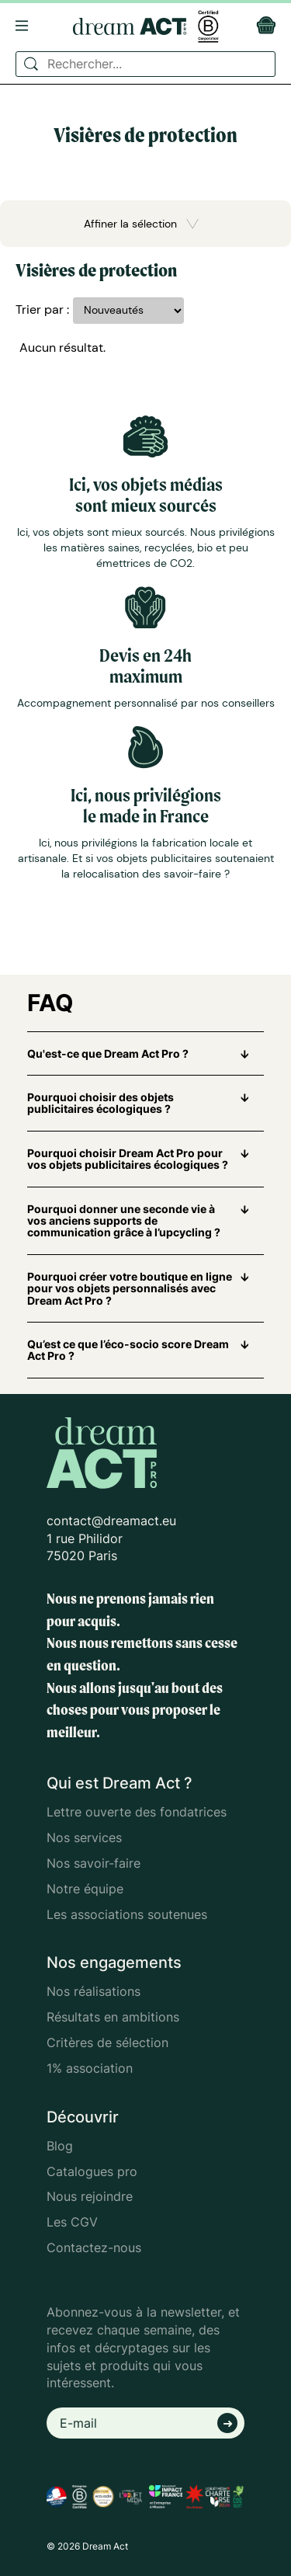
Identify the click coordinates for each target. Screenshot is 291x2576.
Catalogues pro (92, 2171)
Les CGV (72, 2222)
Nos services (84, 1837)
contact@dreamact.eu (111, 1520)
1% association (90, 2068)
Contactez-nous (94, 2247)
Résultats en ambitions (113, 2017)
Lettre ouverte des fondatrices (137, 1812)
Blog (60, 2146)
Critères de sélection (107, 2042)
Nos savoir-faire (93, 1863)
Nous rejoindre (90, 2196)
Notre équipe (85, 1888)
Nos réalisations (93, 1991)
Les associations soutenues (127, 1914)
